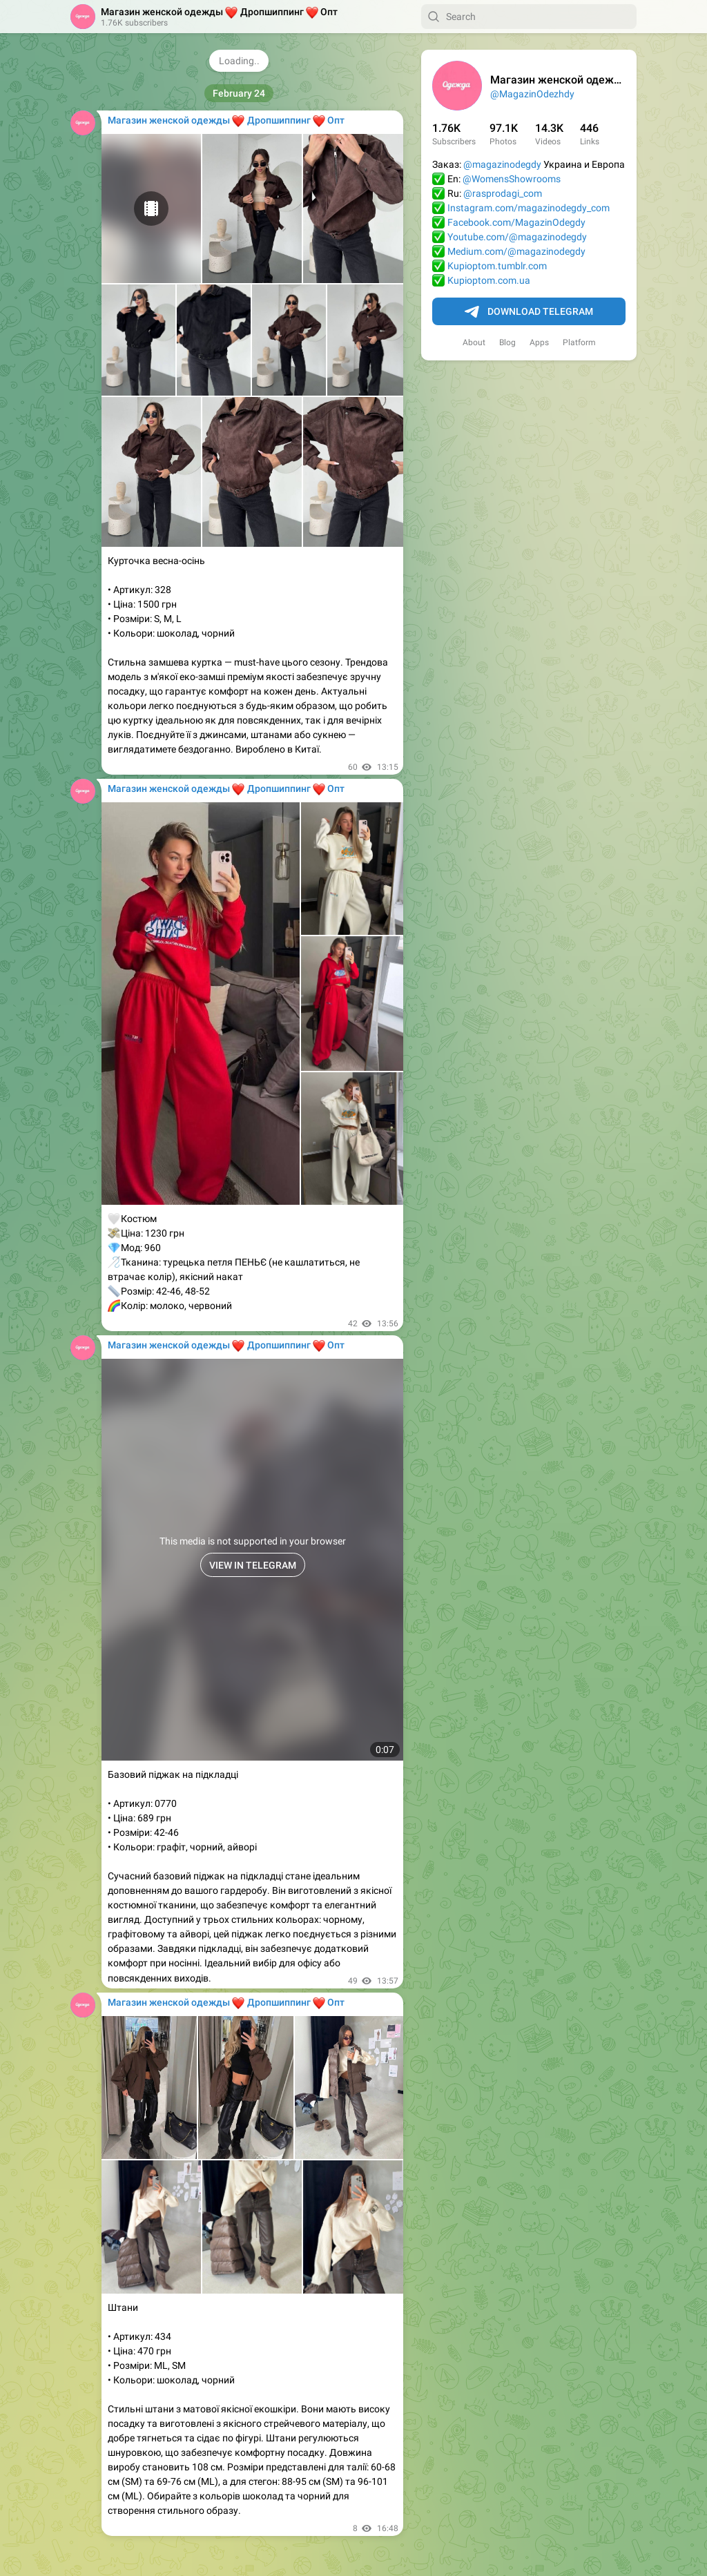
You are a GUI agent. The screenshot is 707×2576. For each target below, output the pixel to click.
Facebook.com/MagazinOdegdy (516, 222)
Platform (579, 342)
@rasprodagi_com (502, 193)
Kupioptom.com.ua (488, 280)
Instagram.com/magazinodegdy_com (528, 207)
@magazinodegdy (502, 164)
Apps (539, 342)
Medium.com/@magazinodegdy (516, 251)
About (474, 342)
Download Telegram (529, 312)
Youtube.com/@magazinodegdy (517, 236)
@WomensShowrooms (512, 178)
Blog (507, 342)
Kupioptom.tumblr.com (497, 265)
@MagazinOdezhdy (532, 93)
